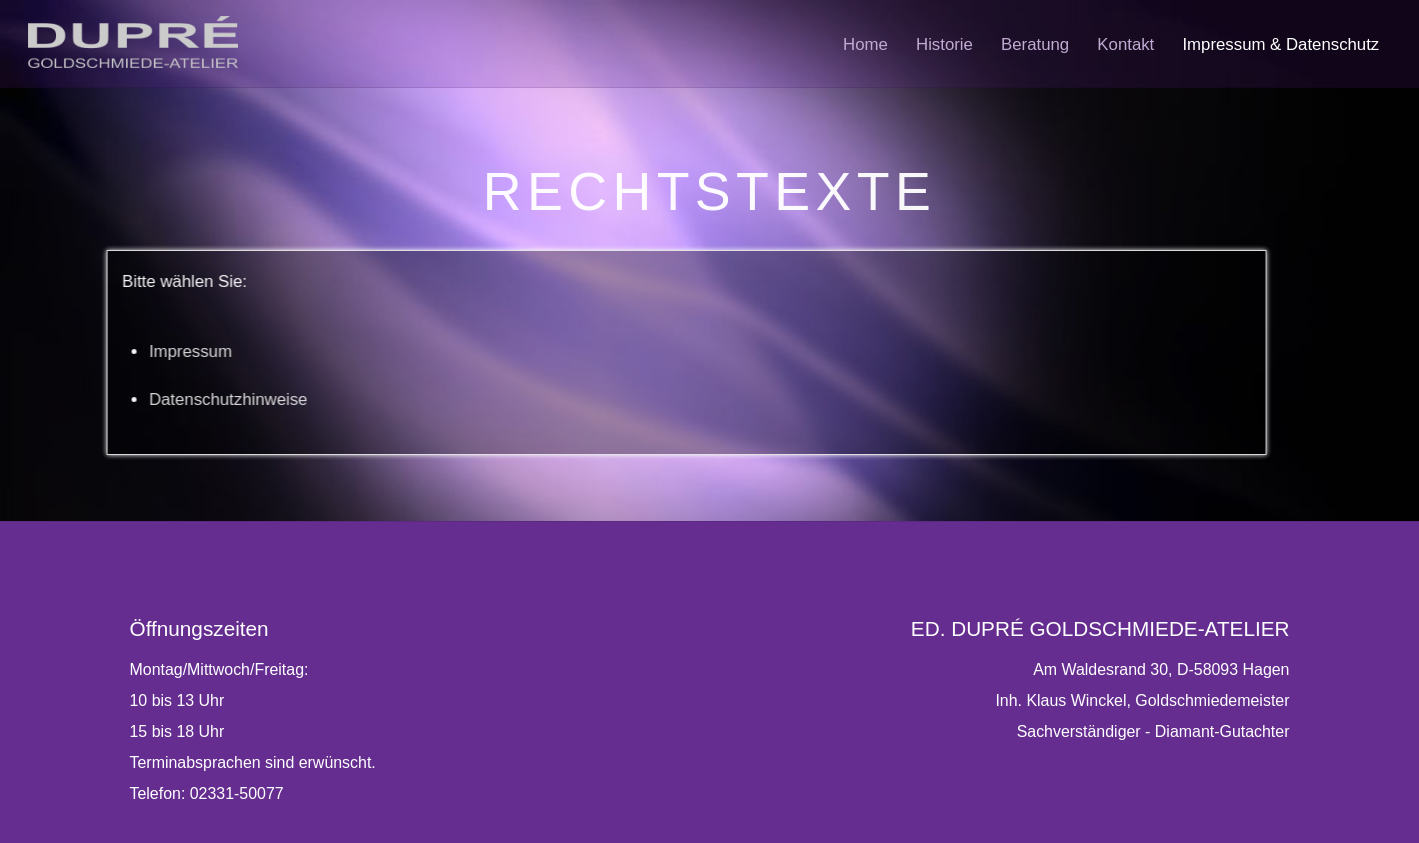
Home (865, 44)
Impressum (126, 351)
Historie (944, 44)
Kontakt (1125, 44)
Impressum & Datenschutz (1280, 44)
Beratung (1035, 44)
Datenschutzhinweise (164, 399)
